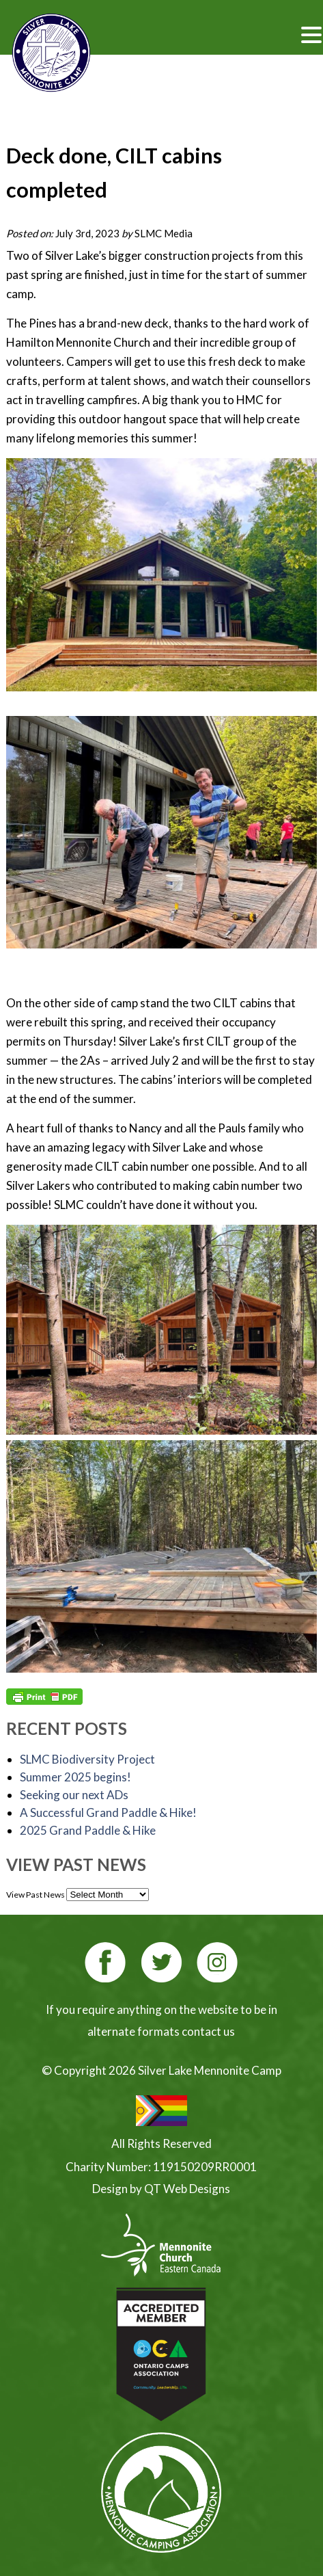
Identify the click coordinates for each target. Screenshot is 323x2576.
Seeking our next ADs (74, 1795)
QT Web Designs (187, 2188)
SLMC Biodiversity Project (87, 1759)
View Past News (35, 1894)
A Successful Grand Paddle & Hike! (108, 1812)
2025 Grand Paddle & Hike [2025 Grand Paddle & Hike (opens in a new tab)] (88, 1830)
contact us (208, 2031)
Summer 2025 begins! (75, 1777)
